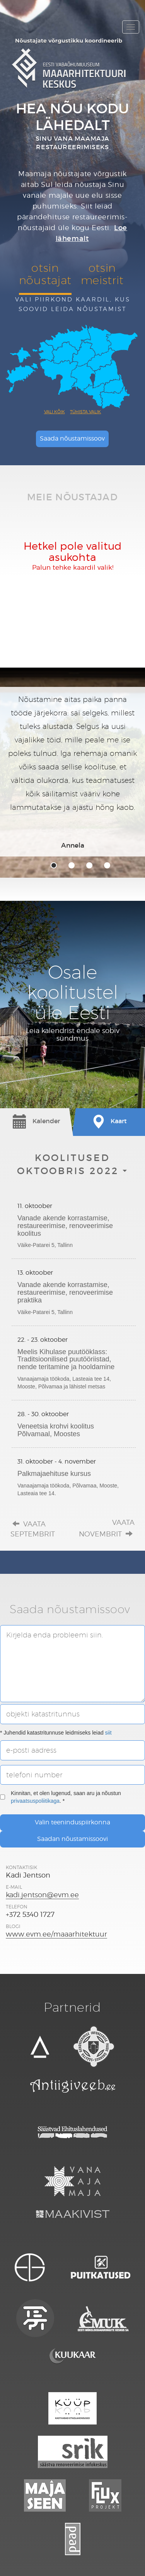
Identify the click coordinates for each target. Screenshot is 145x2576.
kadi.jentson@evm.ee (42, 1895)
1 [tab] (54, 865)
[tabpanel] (72, 771)
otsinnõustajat (45, 274)
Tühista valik (85, 411)
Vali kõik (54, 411)
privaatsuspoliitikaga (35, 1801)
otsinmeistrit (102, 274)
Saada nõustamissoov (72, 438)
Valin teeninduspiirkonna (72, 1822)
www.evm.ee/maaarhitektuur (56, 1934)
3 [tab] (89, 865)
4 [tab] (107, 865)
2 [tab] (71, 865)
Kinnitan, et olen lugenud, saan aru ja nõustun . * (60, 1797)
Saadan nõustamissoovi (72, 1838)
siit (108, 1733)
